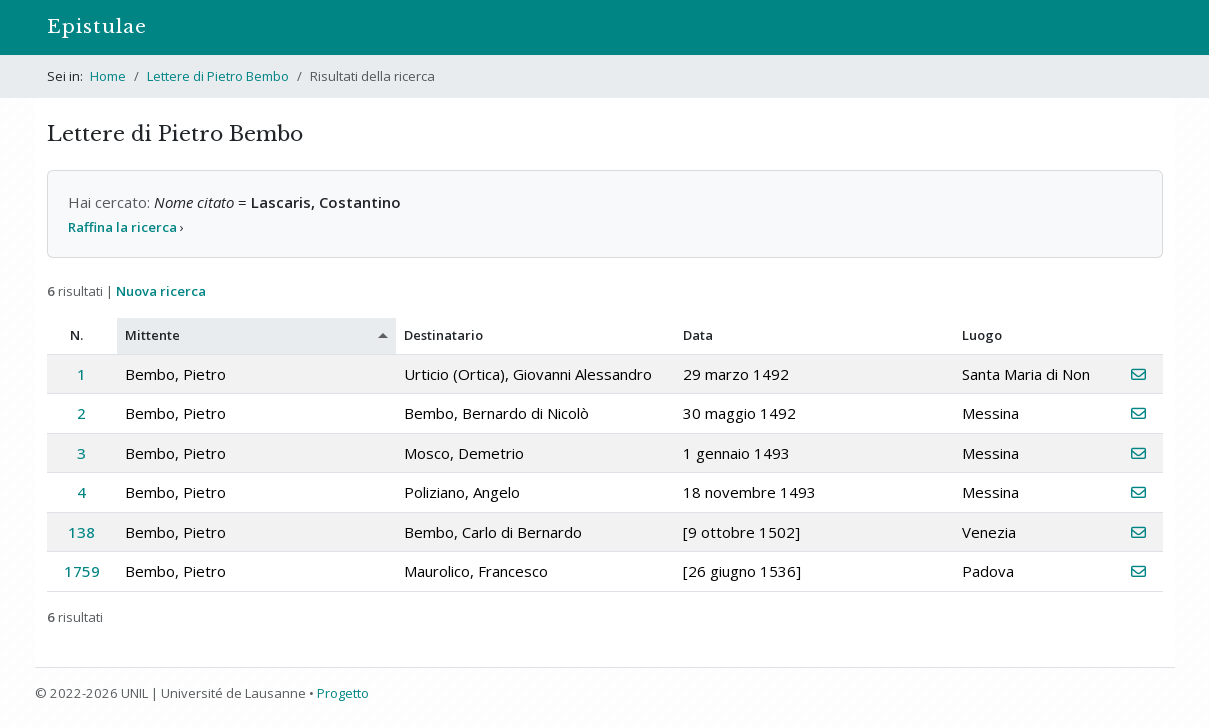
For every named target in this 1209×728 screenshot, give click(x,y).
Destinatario (443, 335)
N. (76, 335)
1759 (82, 571)
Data (698, 335)
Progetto (343, 693)
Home (108, 76)
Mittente (152, 335)
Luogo (982, 335)
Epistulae (97, 26)
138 (81, 532)
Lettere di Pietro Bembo (218, 76)
